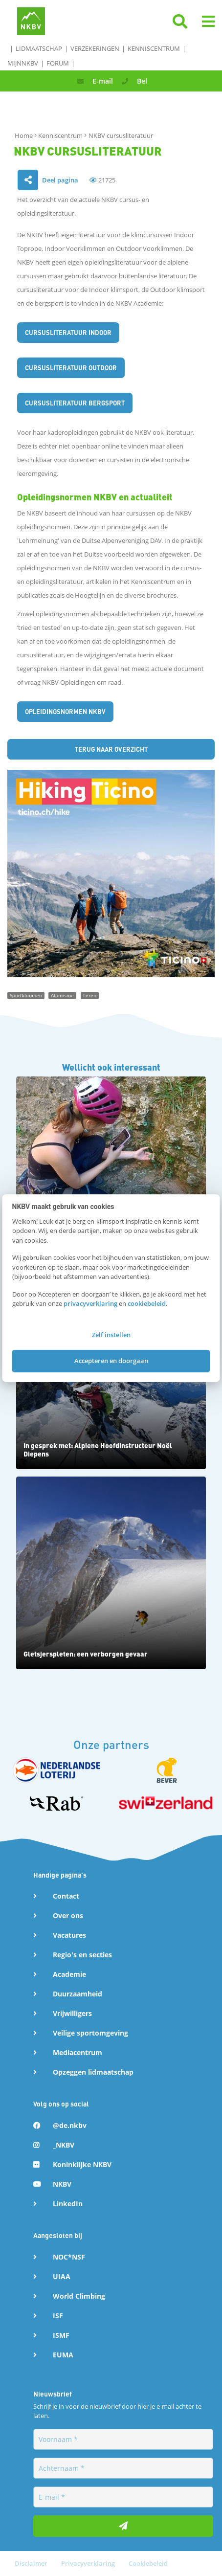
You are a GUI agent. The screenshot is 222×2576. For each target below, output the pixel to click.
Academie (69, 1974)
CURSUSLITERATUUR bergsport (75, 403)
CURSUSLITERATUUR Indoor (68, 332)
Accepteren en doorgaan (111, 1360)
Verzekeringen (94, 48)
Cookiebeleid (148, 2563)
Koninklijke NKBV (82, 2164)
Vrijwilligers (72, 2013)
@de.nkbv (70, 2125)
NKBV (62, 2184)
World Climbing (79, 2296)
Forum (57, 63)
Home (24, 135)
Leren (89, 995)
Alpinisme (62, 995)
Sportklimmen (26, 995)
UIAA (61, 2276)
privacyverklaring (90, 1303)
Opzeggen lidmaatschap (93, 2072)
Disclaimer (32, 2563)
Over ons (68, 1915)
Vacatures (69, 1935)
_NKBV (63, 2145)
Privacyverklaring (88, 2563)
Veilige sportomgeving (90, 2033)
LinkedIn (68, 2203)
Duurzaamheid (77, 1993)
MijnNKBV (22, 63)
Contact (66, 1896)
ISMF (61, 2335)
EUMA (63, 2354)
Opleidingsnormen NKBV (65, 711)
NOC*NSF (69, 2257)
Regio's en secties (82, 1954)
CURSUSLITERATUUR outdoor (71, 367)
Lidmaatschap (39, 48)
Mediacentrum (77, 2052)
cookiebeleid (147, 1303)
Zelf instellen (111, 1334)
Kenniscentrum (154, 48)
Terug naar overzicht (111, 749)
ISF (58, 2315)
